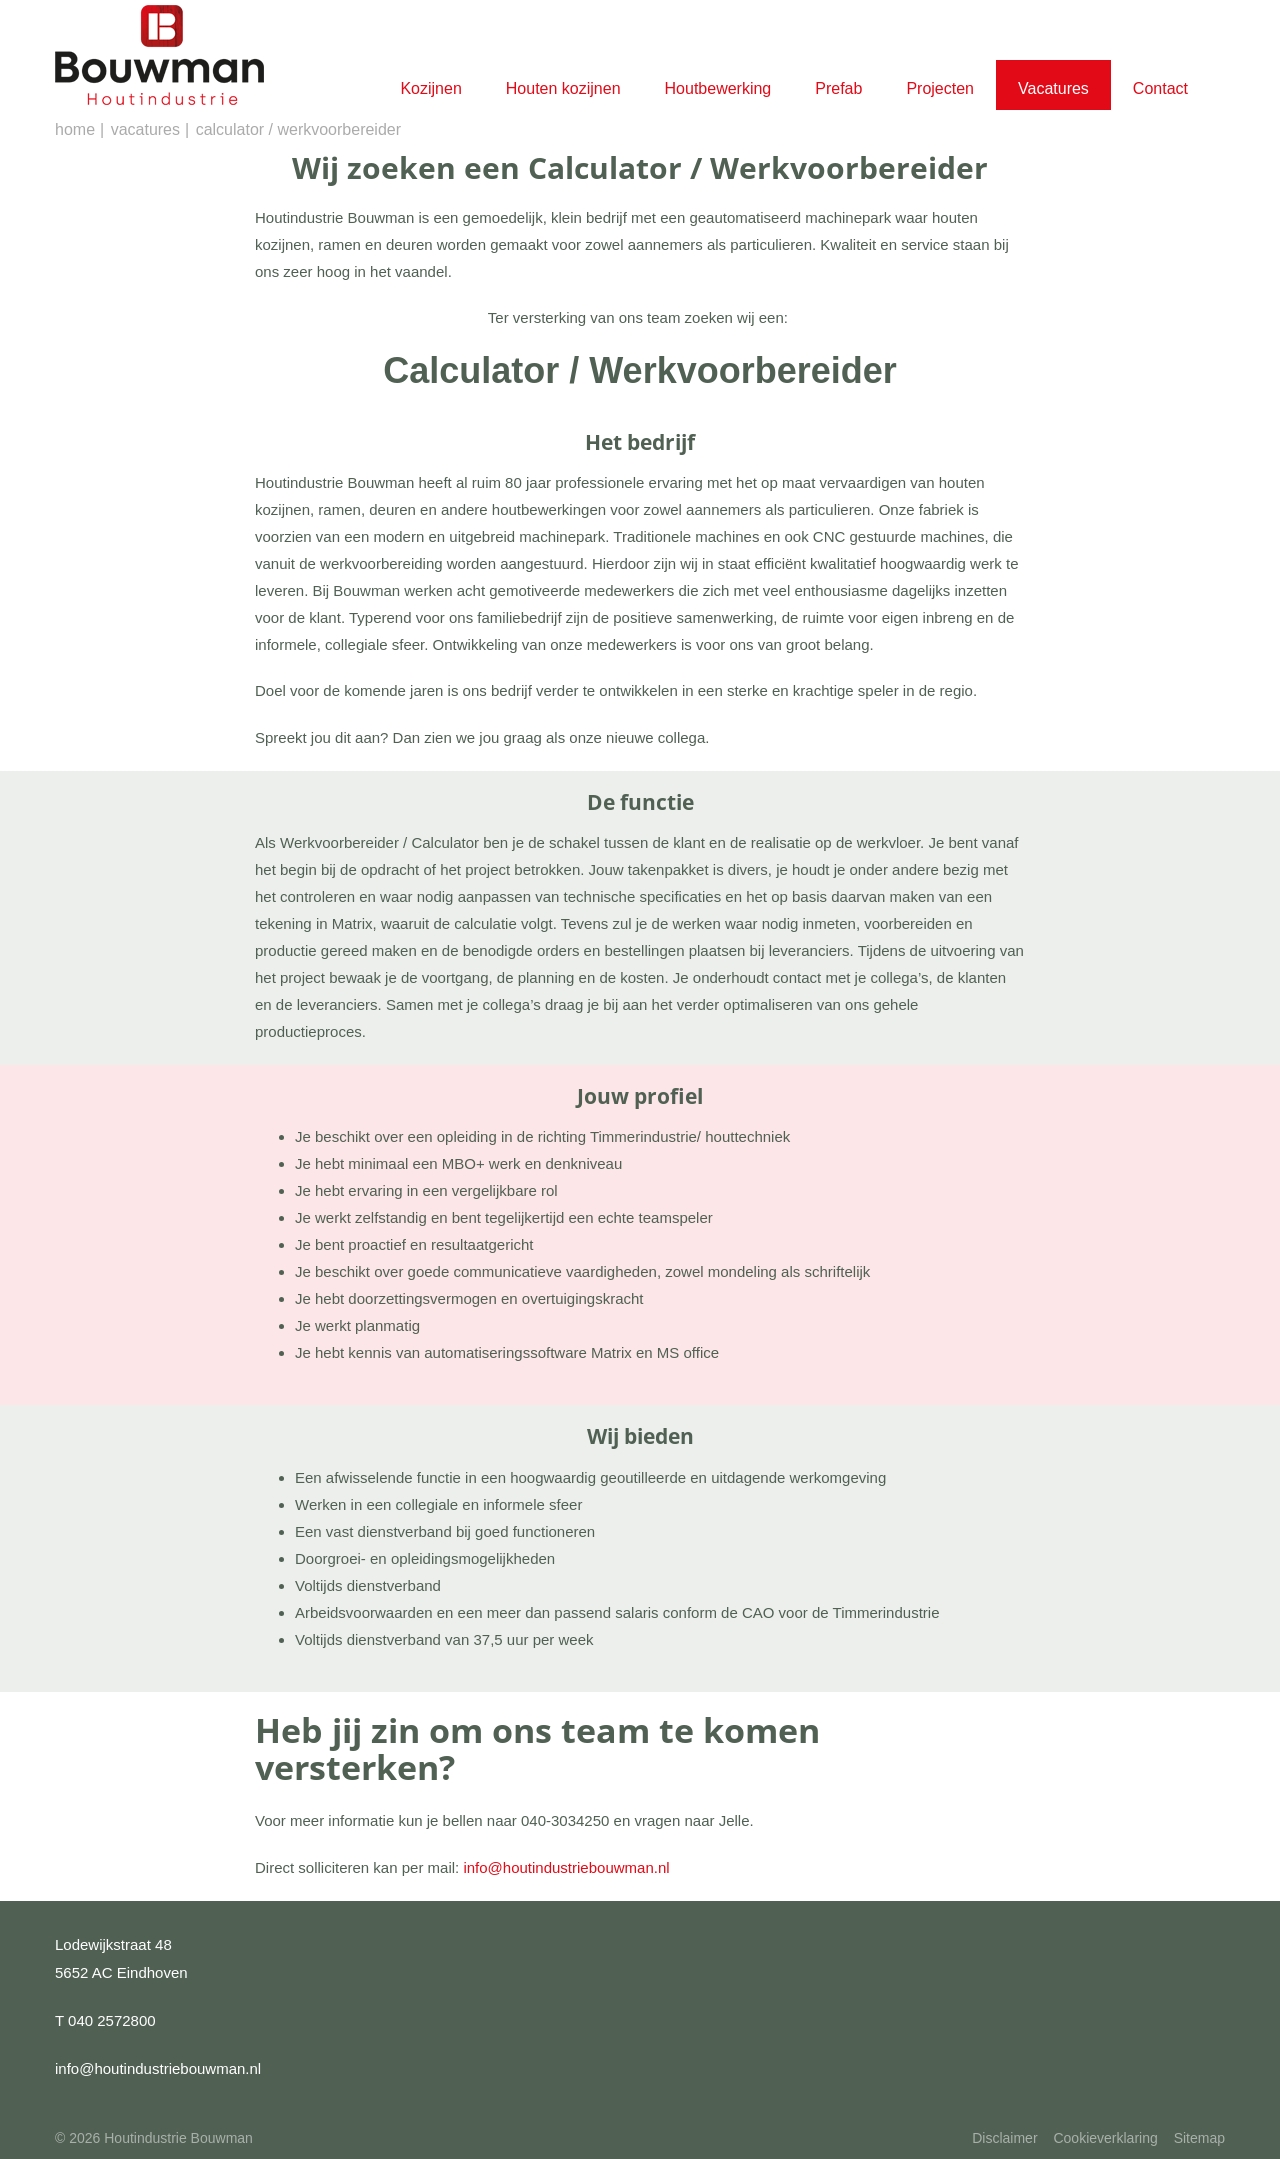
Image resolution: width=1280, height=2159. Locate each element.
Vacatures (1053, 88)
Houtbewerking (718, 88)
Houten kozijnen (563, 88)
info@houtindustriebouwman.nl (566, 1867)
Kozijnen (430, 88)
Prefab (838, 88)
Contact (1160, 88)
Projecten (940, 88)
